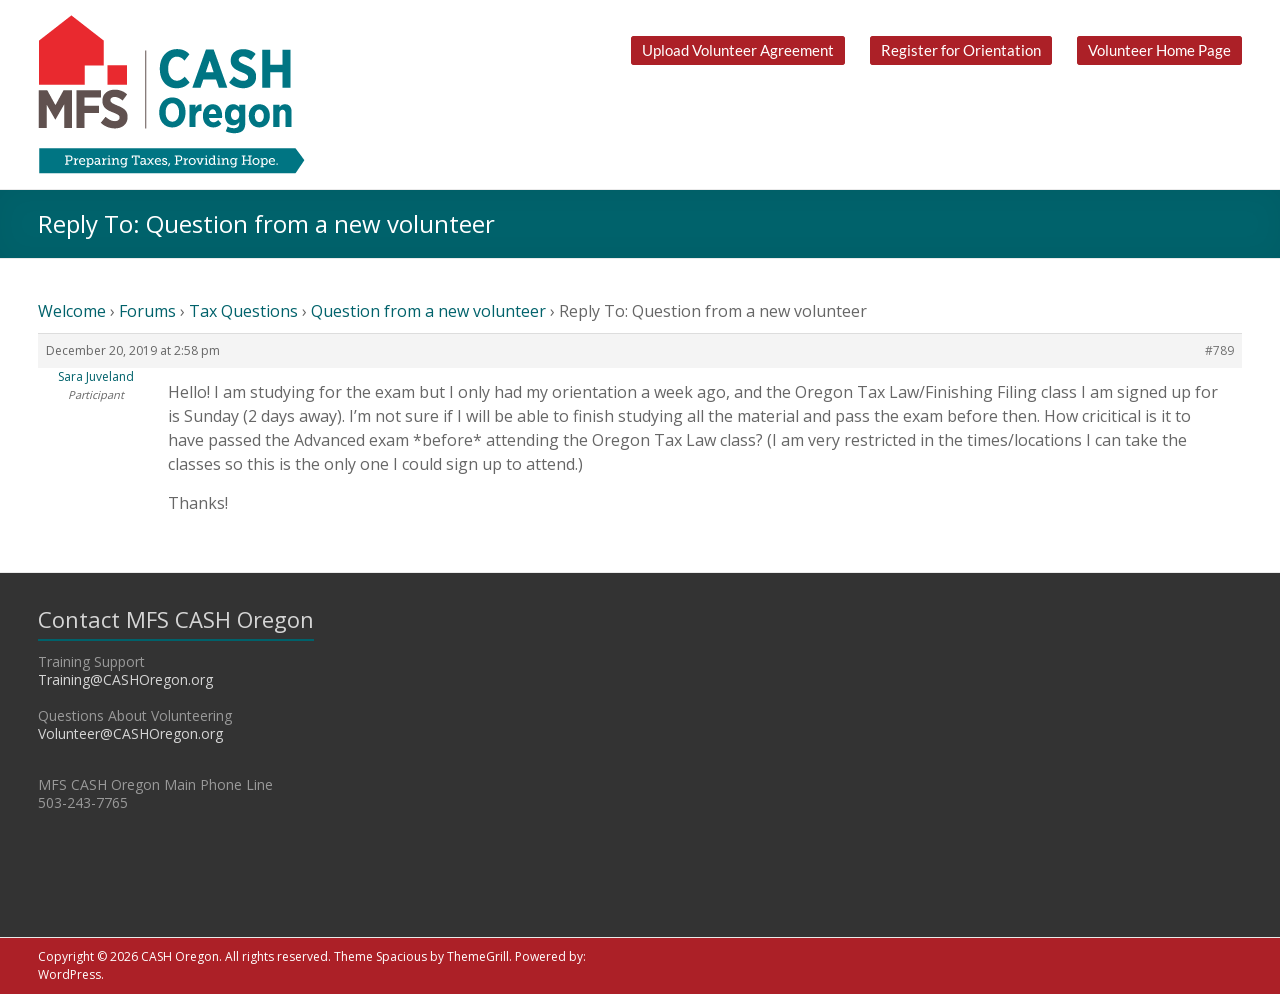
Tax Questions (243, 311)
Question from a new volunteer (428, 311)
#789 (1219, 350)
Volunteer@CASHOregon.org (130, 733)
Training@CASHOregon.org (125, 679)
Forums (147, 311)
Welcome (72, 311)
